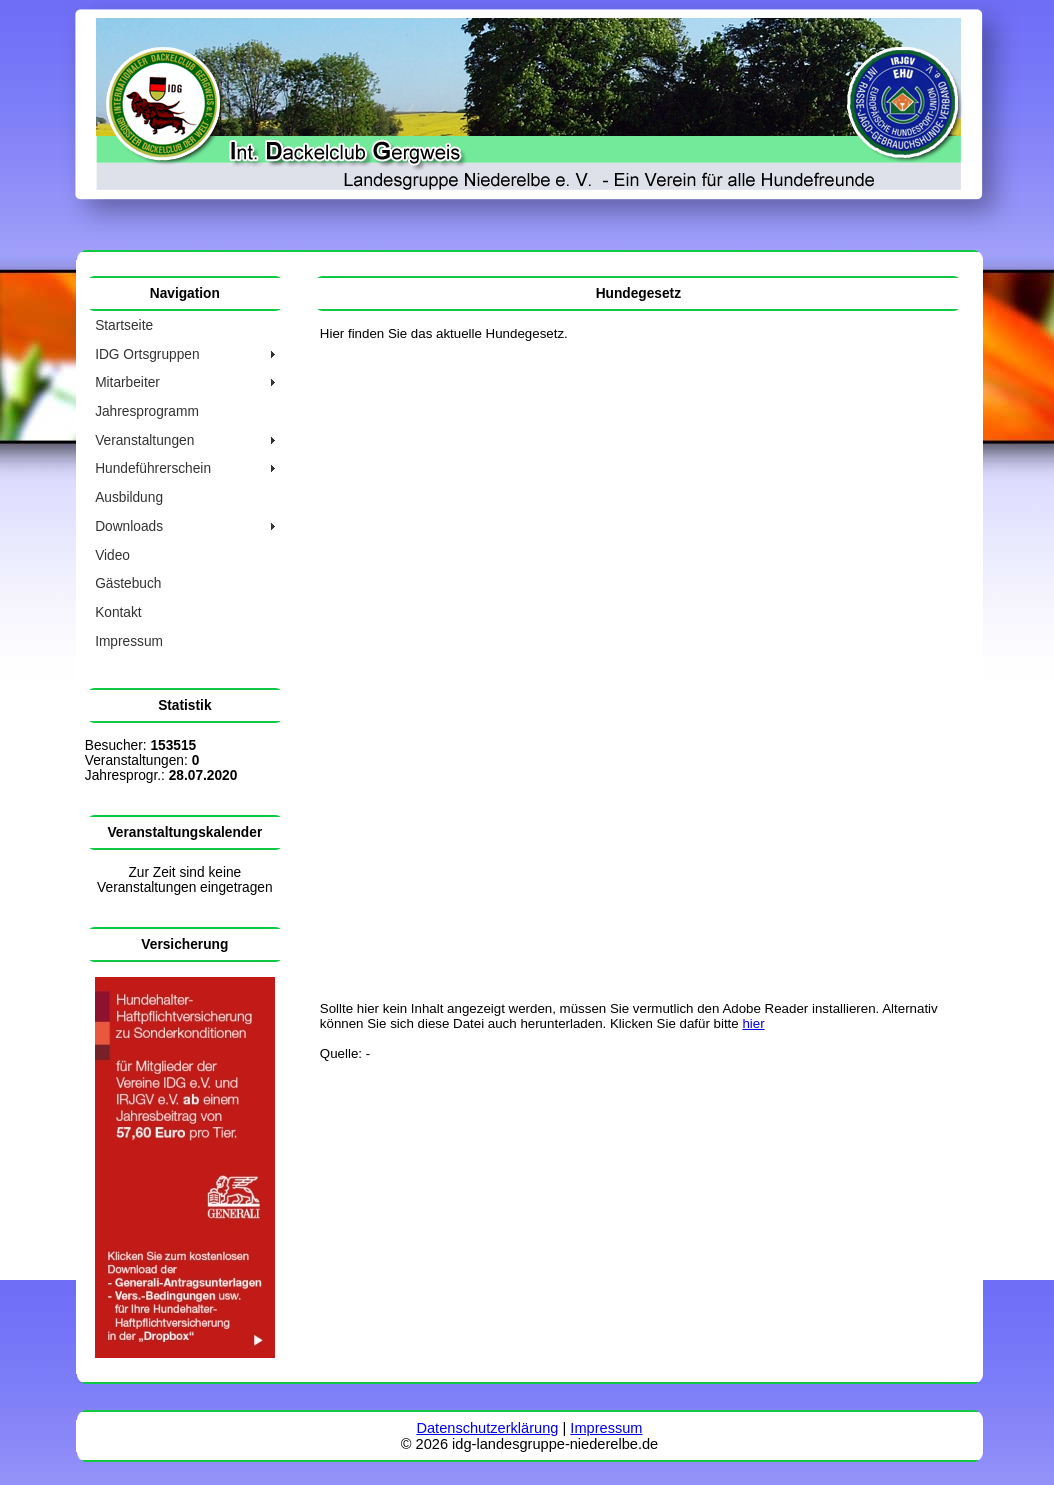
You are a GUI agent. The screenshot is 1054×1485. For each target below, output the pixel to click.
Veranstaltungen (144, 440)
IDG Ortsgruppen (147, 354)
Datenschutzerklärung (487, 1428)
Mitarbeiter (127, 382)
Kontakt (118, 612)
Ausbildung (129, 497)
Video (112, 555)
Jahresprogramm (147, 411)
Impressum (129, 641)
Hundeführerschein (153, 468)
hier (753, 1023)
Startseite (124, 325)
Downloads (129, 526)
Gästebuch (128, 583)
